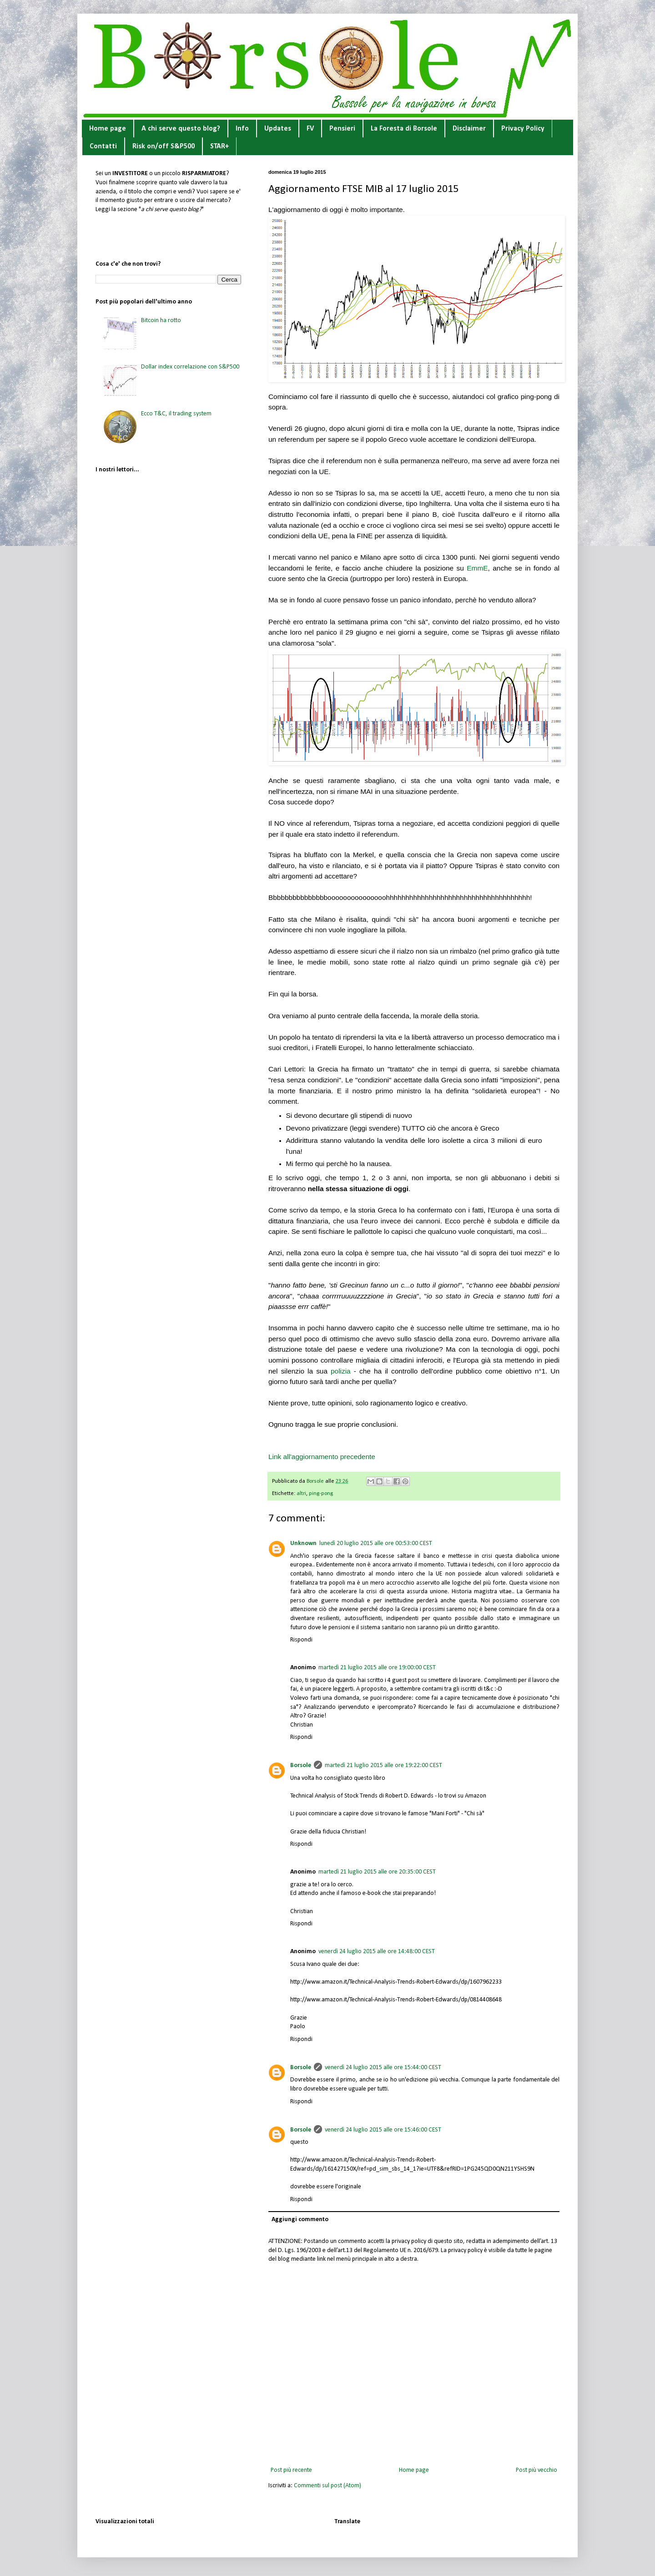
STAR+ (219, 146)
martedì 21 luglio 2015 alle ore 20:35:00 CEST (377, 1872)
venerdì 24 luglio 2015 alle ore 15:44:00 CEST (383, 2067)
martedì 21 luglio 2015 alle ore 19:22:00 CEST (383, 1765)
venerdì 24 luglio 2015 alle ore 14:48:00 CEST (376, 1951)
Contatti (103, 146)
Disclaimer (469, 128)
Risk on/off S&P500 (163, 146)
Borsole (300, 1765)
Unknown (303, 1543)
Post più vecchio (536, 2470)
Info (242, 128)
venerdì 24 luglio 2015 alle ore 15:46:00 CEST (383, 2129)
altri (301, 1493)
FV (310, 128)
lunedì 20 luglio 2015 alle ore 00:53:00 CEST (375, 1543)
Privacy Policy (522, 128)
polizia (341, 1371)
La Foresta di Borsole (404, 128)
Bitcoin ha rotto (161, 320)
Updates (277, 128)
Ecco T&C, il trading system (176, 413)
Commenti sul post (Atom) (327, 2485)
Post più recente (291, 2470)
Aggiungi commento (300, 2219)
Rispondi (301, 1640)
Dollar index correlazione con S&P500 (190, 367)
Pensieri (342, 128)
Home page (107, 128)
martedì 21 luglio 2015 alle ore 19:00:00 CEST (377, 1667)
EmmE (477, 568)
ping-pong (321, 1493)
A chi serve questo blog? (180, 128)
